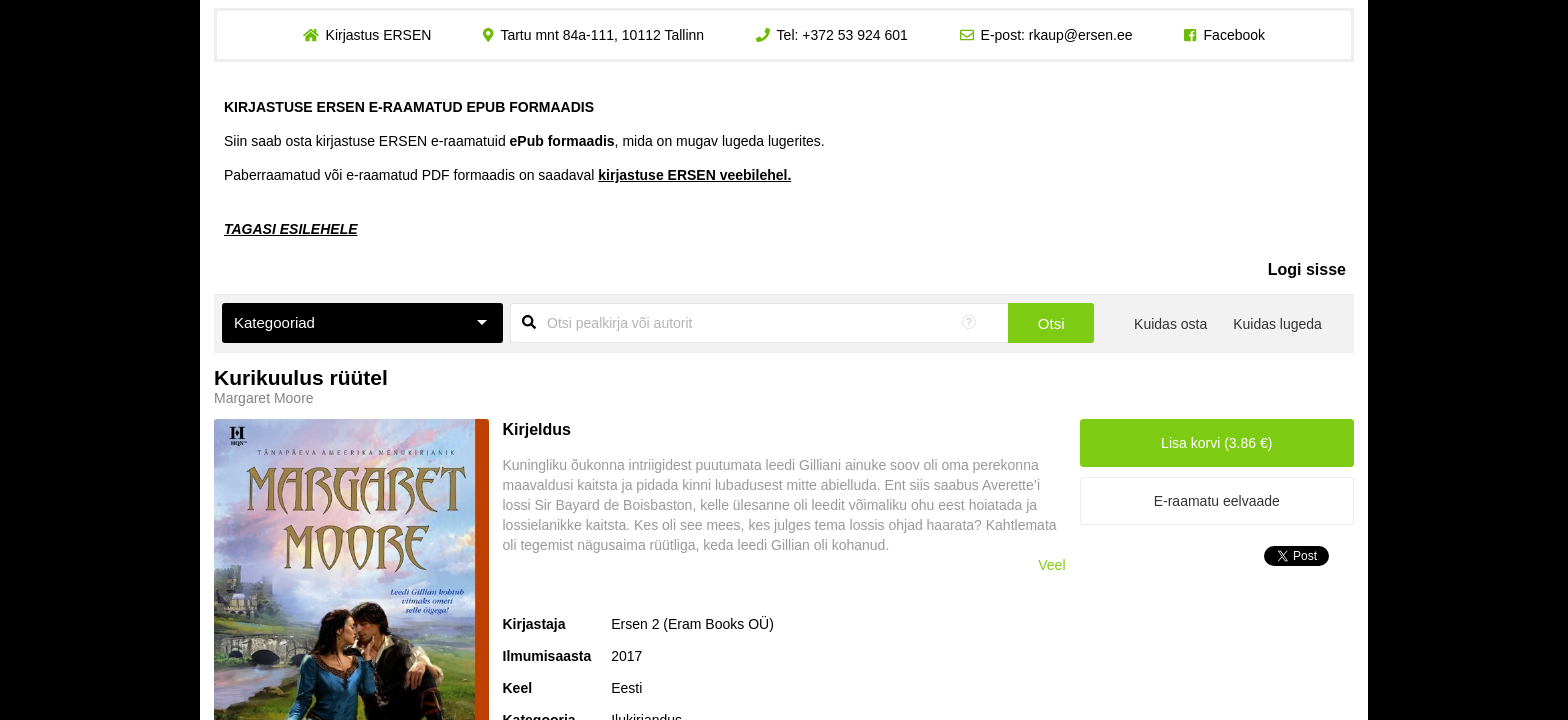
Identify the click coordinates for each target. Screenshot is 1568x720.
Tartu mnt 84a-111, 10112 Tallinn (602, 35)
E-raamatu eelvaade (1217, 501)
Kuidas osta (1170, 324)
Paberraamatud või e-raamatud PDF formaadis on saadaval (507, 175)
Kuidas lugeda (1277, 324)
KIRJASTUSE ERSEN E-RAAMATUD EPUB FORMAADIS (409, 107)
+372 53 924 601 (855, 35)
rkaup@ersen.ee (1081, 35)
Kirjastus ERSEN (378, 35)
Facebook (1234, 35)
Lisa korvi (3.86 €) (1216, 443)
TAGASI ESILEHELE (291, 229)
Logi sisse (1307, 269)
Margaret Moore (264, 398)
